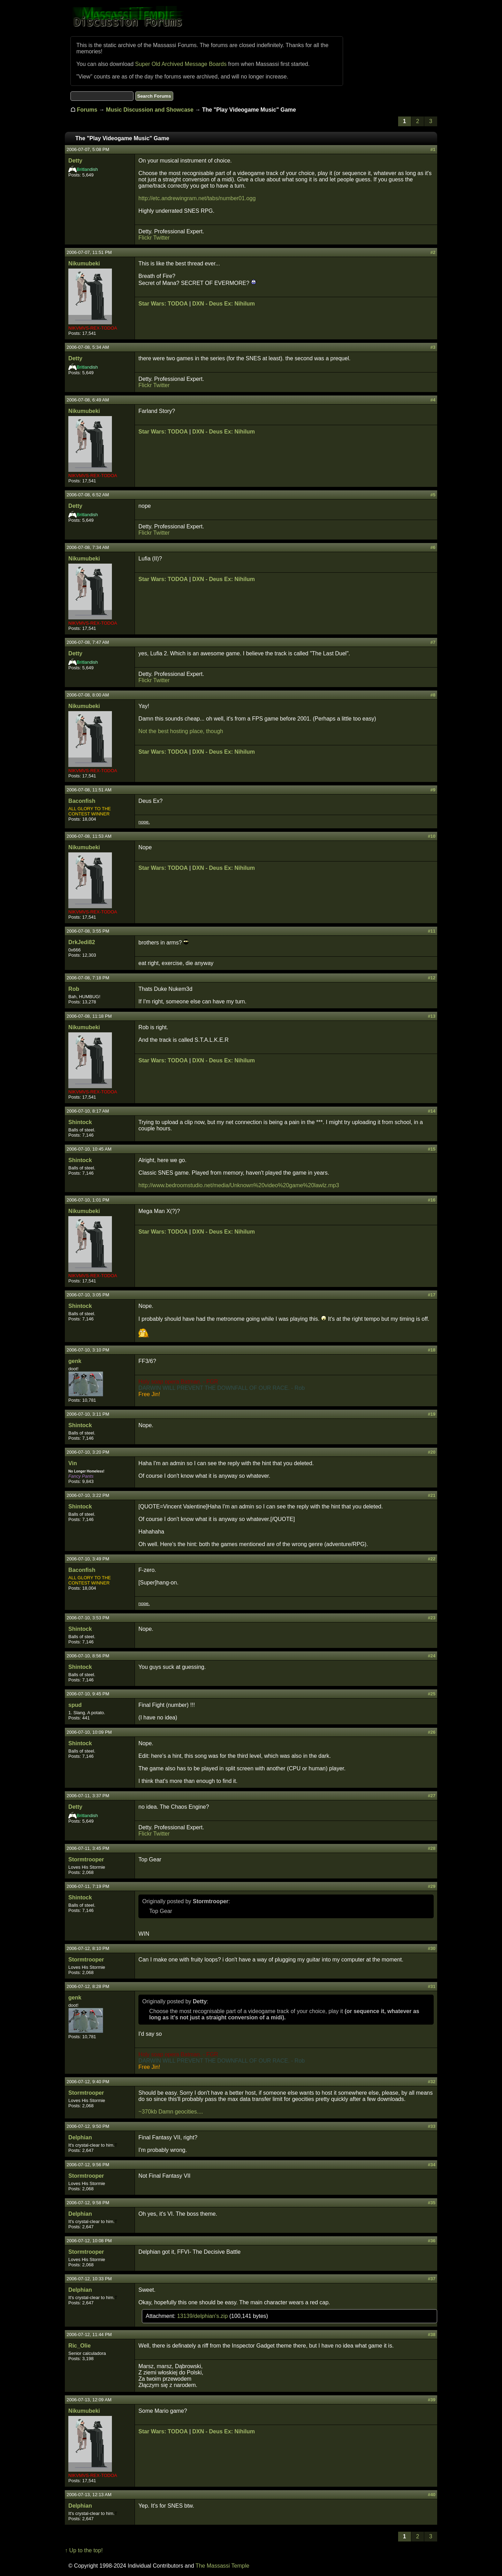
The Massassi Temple (222, 2566)
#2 (432, 252)
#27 (431, 1795)
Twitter (161, 238)
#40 (431, 2494)
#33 (431, 2126)
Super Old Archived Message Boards (181, 64)
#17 (431, 1294)
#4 (432, 399)
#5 (432, 494)
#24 (431, 1655)
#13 (431, 1016)
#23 (431, 1617)
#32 (431, 2081)
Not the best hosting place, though (180, 731)
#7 (432, 642)
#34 (431, 2164)
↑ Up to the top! (84, 2550)
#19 (431, 1414)
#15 (431, 1149)
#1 (432, 149)
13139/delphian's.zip (203, 2316)
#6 (432, 547)
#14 (431, 1111)
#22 (431, 1558)
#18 (431, 1350)
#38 (431, 2334)
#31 (431, 1986)
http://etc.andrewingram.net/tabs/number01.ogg (197, 198)
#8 (432, 695)
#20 (431, 1452)
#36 (431, 2240)
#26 (431, 1732)
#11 (431, 931)
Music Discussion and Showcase (149, 110)
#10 (431, 836)
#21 (431, 1495)
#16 (431, 1200)
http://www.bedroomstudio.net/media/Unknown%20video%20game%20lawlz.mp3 (238, 1185)
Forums (87, 110)
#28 (431, 1848)
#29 (431, 1886)
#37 (431, 2278)
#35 (431, 2202)
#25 (431, 1693)
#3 (432, 347)
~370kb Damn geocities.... (170, 2112)
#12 (431, 977)
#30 (431, 1948)
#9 (432, 789)
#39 (431, 2399)
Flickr (145, 238)
